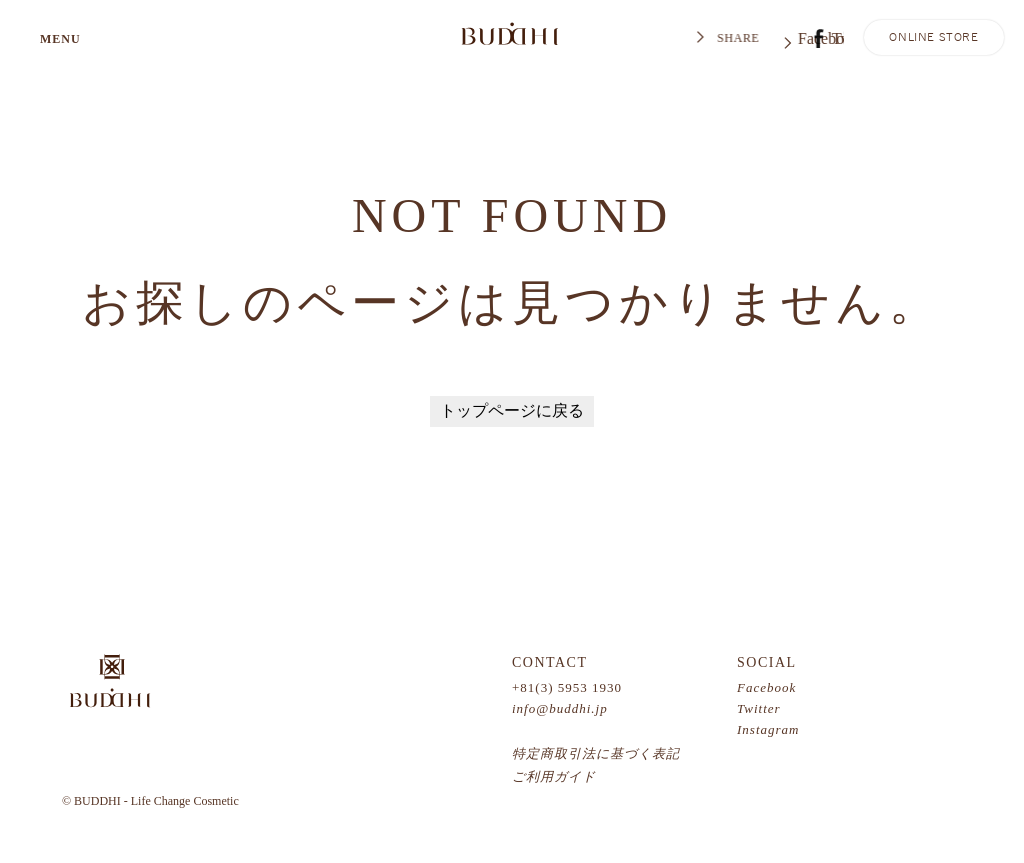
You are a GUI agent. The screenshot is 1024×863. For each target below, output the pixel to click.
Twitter (759, 708)
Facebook (766, 687)
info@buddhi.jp (560, 708)
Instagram (768, 729)
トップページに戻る (512, 410)
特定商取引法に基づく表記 (596, 753)
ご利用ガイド (554, 776)
